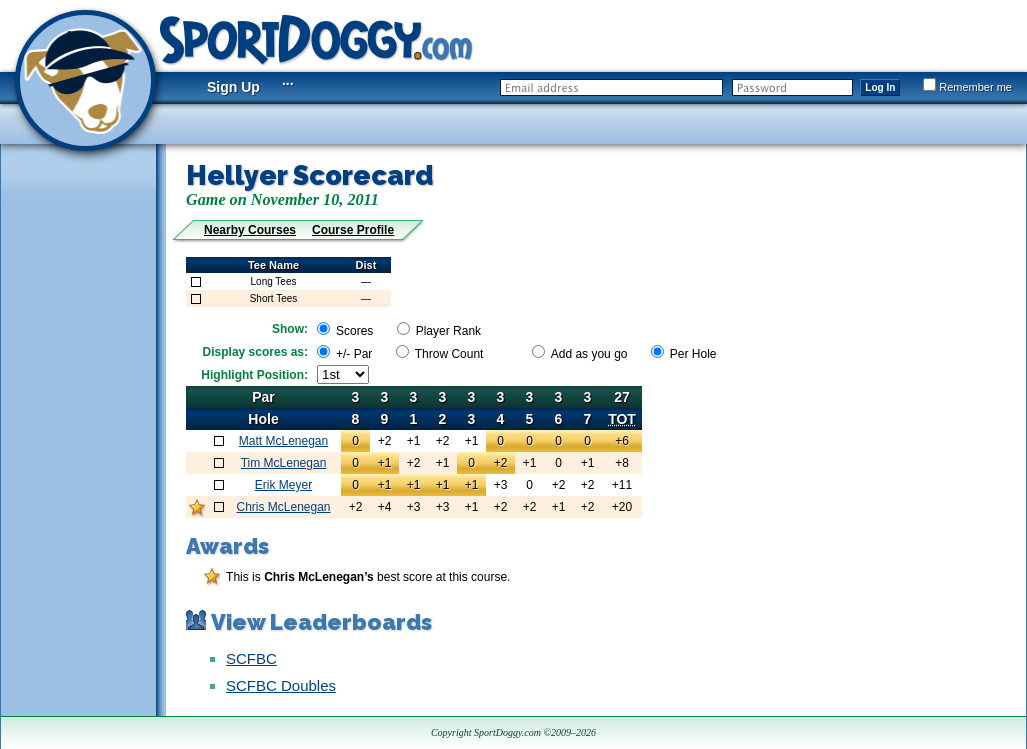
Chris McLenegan (283, 507)
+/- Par (354, 354)
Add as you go (589, 354)
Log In (880, 87)
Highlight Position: (254, 375)
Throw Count (449, 354)
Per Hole (693, 354)
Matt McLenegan (283, 441)
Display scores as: (255, 352)
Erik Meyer (283, 485)
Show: (290, 329)
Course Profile (353, 230)
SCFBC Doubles (281, 685)
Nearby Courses (250, 230)
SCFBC (251, 658)
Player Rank (448, 331)
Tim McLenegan (284, 463)
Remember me (967, 87)
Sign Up (233, 87)
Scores (354, 331)
